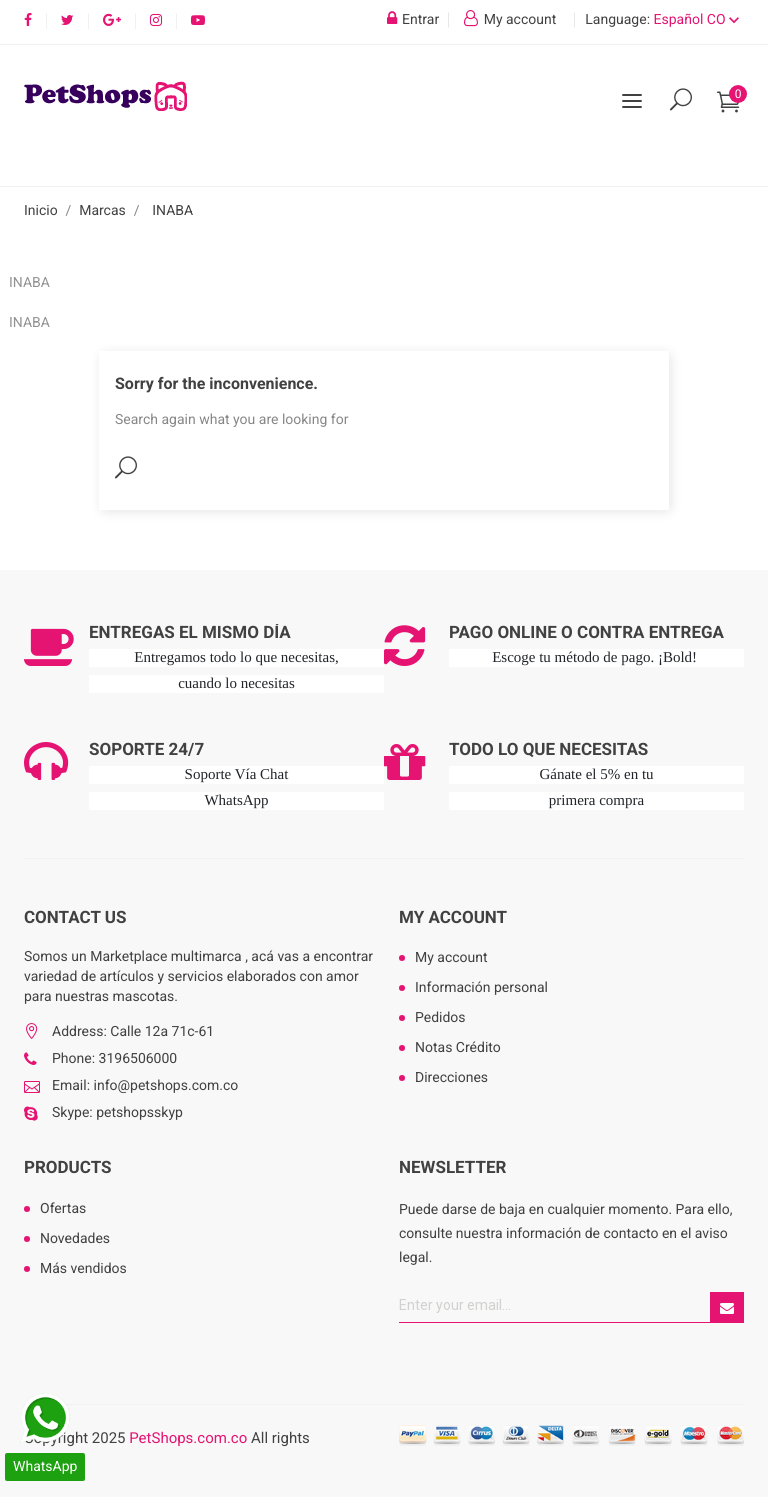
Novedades (75, 1239)
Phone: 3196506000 (114, 1059)
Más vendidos (83, 1269)
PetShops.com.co (188, 1438)
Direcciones (451, 1078)
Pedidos (440, 1018)
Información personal (481, 988)
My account (453, 918)
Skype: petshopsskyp (117, 1113)
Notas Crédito (458, 1048)
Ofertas (63, 1209)
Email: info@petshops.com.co (145, 1086)
